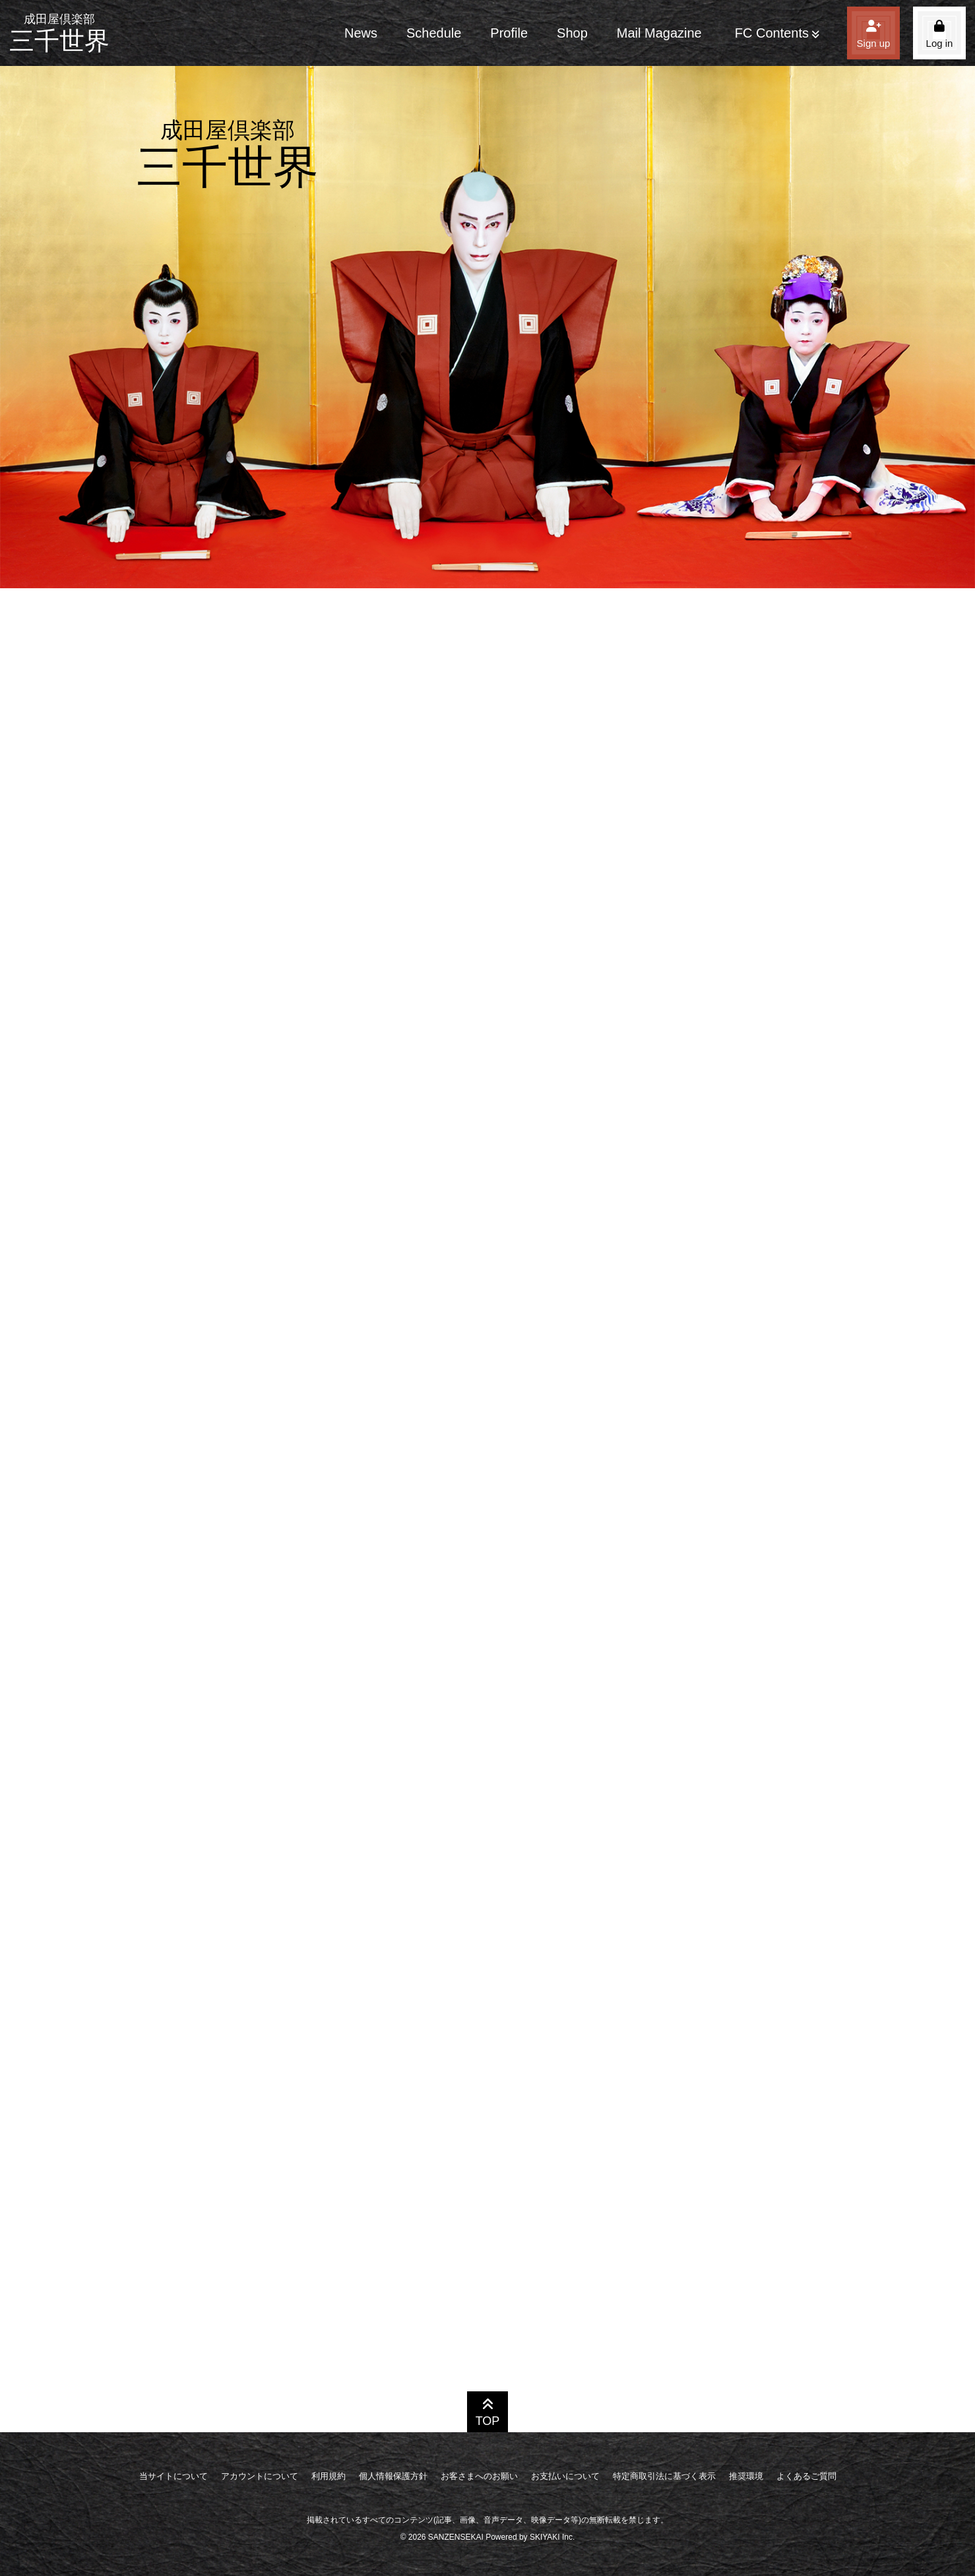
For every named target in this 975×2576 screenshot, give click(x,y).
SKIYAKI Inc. (552, 2537)
